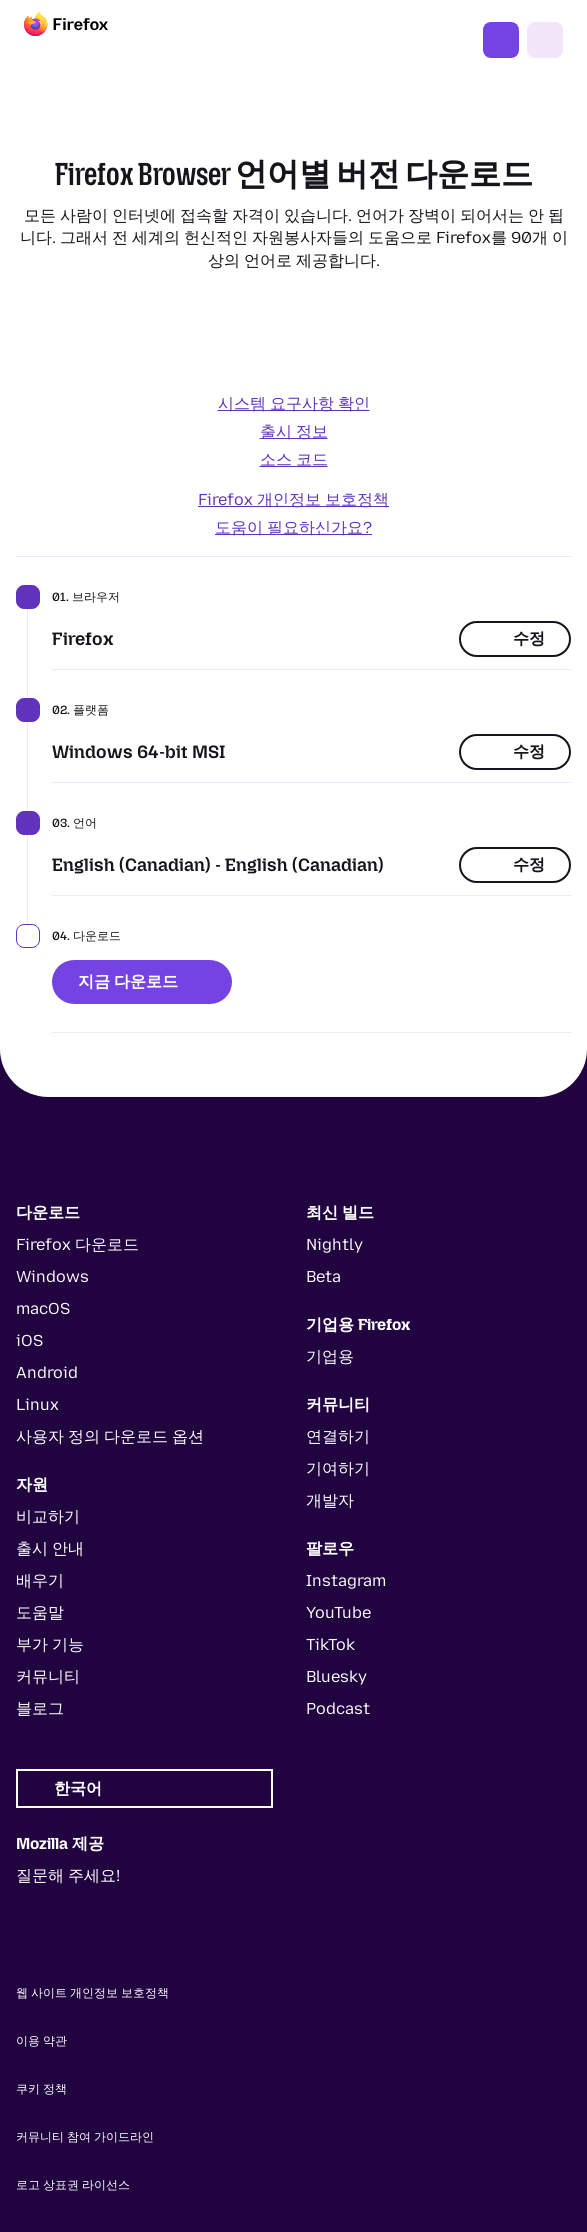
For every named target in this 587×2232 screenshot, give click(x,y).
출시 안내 (50, 1548)
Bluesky (336, 1676)
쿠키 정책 (41, 2089)
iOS (29, 1340)
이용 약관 (41, 2041)
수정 (515, 638)
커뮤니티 (48, 1676)
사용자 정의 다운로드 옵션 (110, 1436)
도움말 (40, 1612)
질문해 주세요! (68, 1875)
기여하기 (338, 1468)
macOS (43, 1308)
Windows (52, 1276)
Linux (37, 1404)
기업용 (330, 1356)
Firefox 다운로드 (501, 40)
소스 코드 (294, 459)
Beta (323, 1276)
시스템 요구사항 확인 (294, 403)
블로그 (40, 1708)
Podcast (338, 1708)
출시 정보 (294, 431)
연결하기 (338, 1436)
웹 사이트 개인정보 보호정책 (92, 1993)
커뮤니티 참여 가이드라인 (85, 2137)
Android (47, 1372)
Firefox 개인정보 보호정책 (293, 499)
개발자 (330, 1500)
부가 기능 (50, 1644)
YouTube (338, 1612)
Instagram (346, 1580)
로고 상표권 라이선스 (73, 2185)
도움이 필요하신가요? (293, 527)
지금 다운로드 (142, 981)
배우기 (40, 1580)
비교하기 (48, 1516)
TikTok (330, 1644)
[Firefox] (84, 40)
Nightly (334, 1244)
